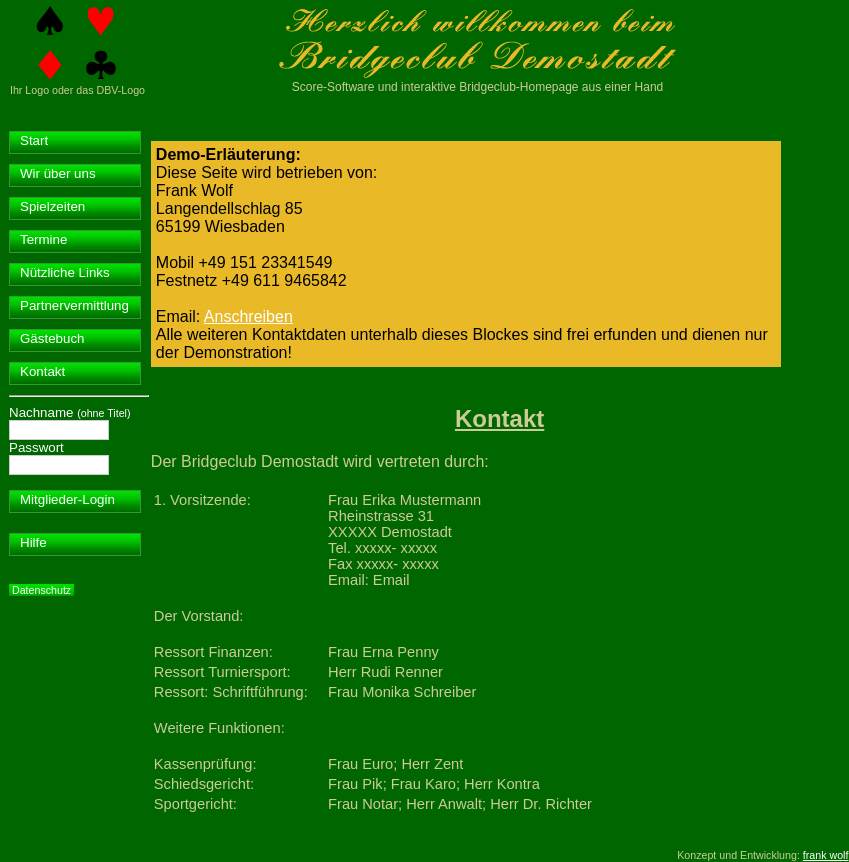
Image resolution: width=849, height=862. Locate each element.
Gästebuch (52, 338)
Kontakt (42, 371)
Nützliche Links (65, 272)
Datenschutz (41, 590)
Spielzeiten (52, 206)
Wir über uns (58, 173)
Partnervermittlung (74, 305)
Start (34, 140)
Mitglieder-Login (67, 499)
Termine (43, 239)
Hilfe (33, 542)
